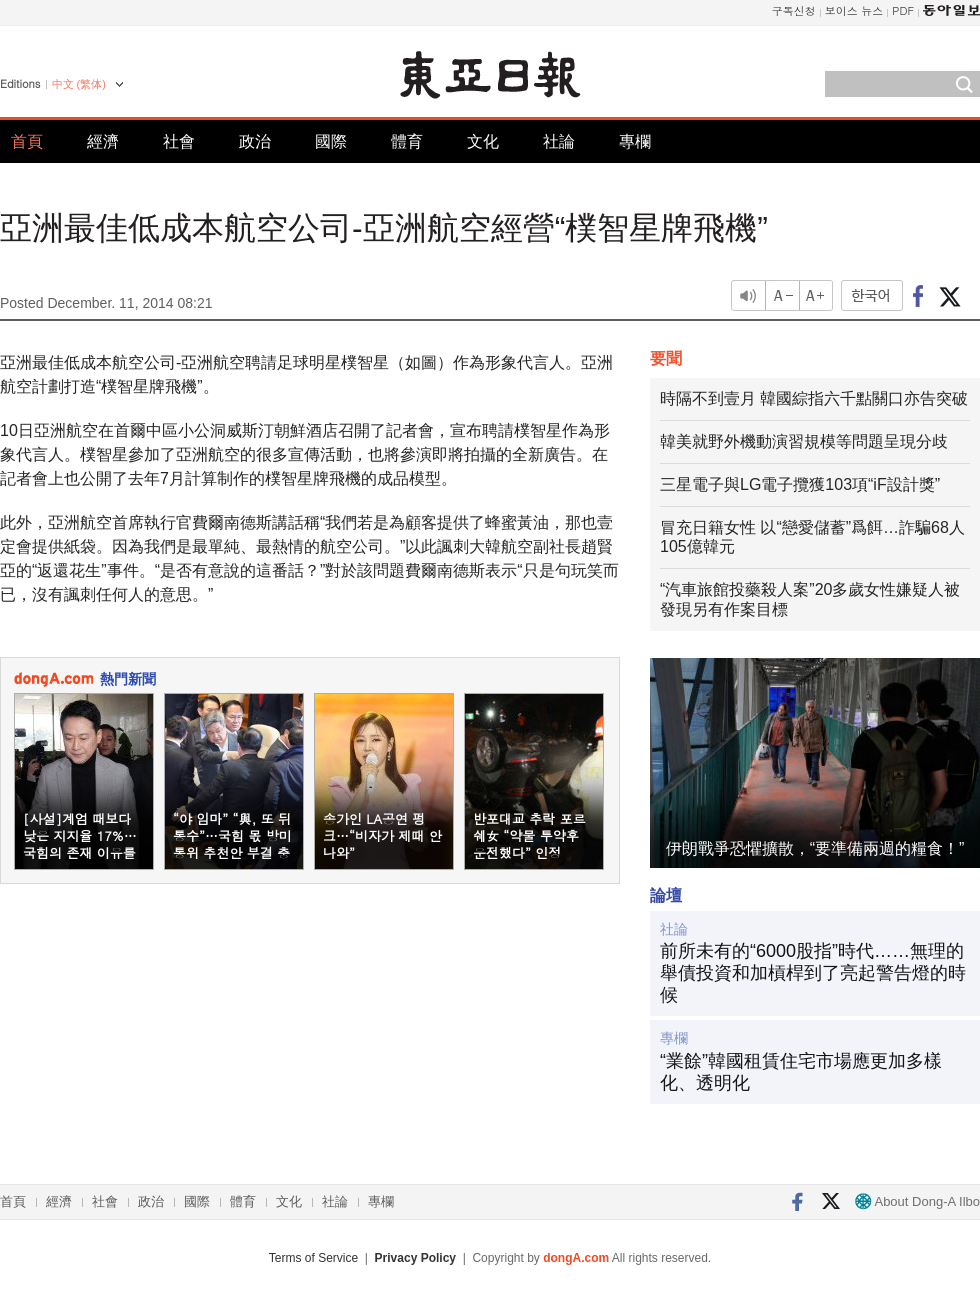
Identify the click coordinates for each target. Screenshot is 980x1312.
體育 (407, 141)
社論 (559, 141)
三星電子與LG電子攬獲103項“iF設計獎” (800, 484)
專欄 (635, 141)
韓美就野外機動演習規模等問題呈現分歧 (804, 441)
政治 (255, 141)
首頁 (27, 141)
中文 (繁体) (79, 84)
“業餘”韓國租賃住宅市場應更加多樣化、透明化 (801, 1072)
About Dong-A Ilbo (917, 1201)
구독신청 (794, 10)
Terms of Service (313, 1258)
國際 (331, 141)
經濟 (103, 141)
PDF (903, 10)
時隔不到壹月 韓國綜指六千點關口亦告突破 (814, 398)
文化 (483, 141)
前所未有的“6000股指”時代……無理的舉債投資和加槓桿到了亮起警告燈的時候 (813, 972)
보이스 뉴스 (854, 10)
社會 (179, 141)
